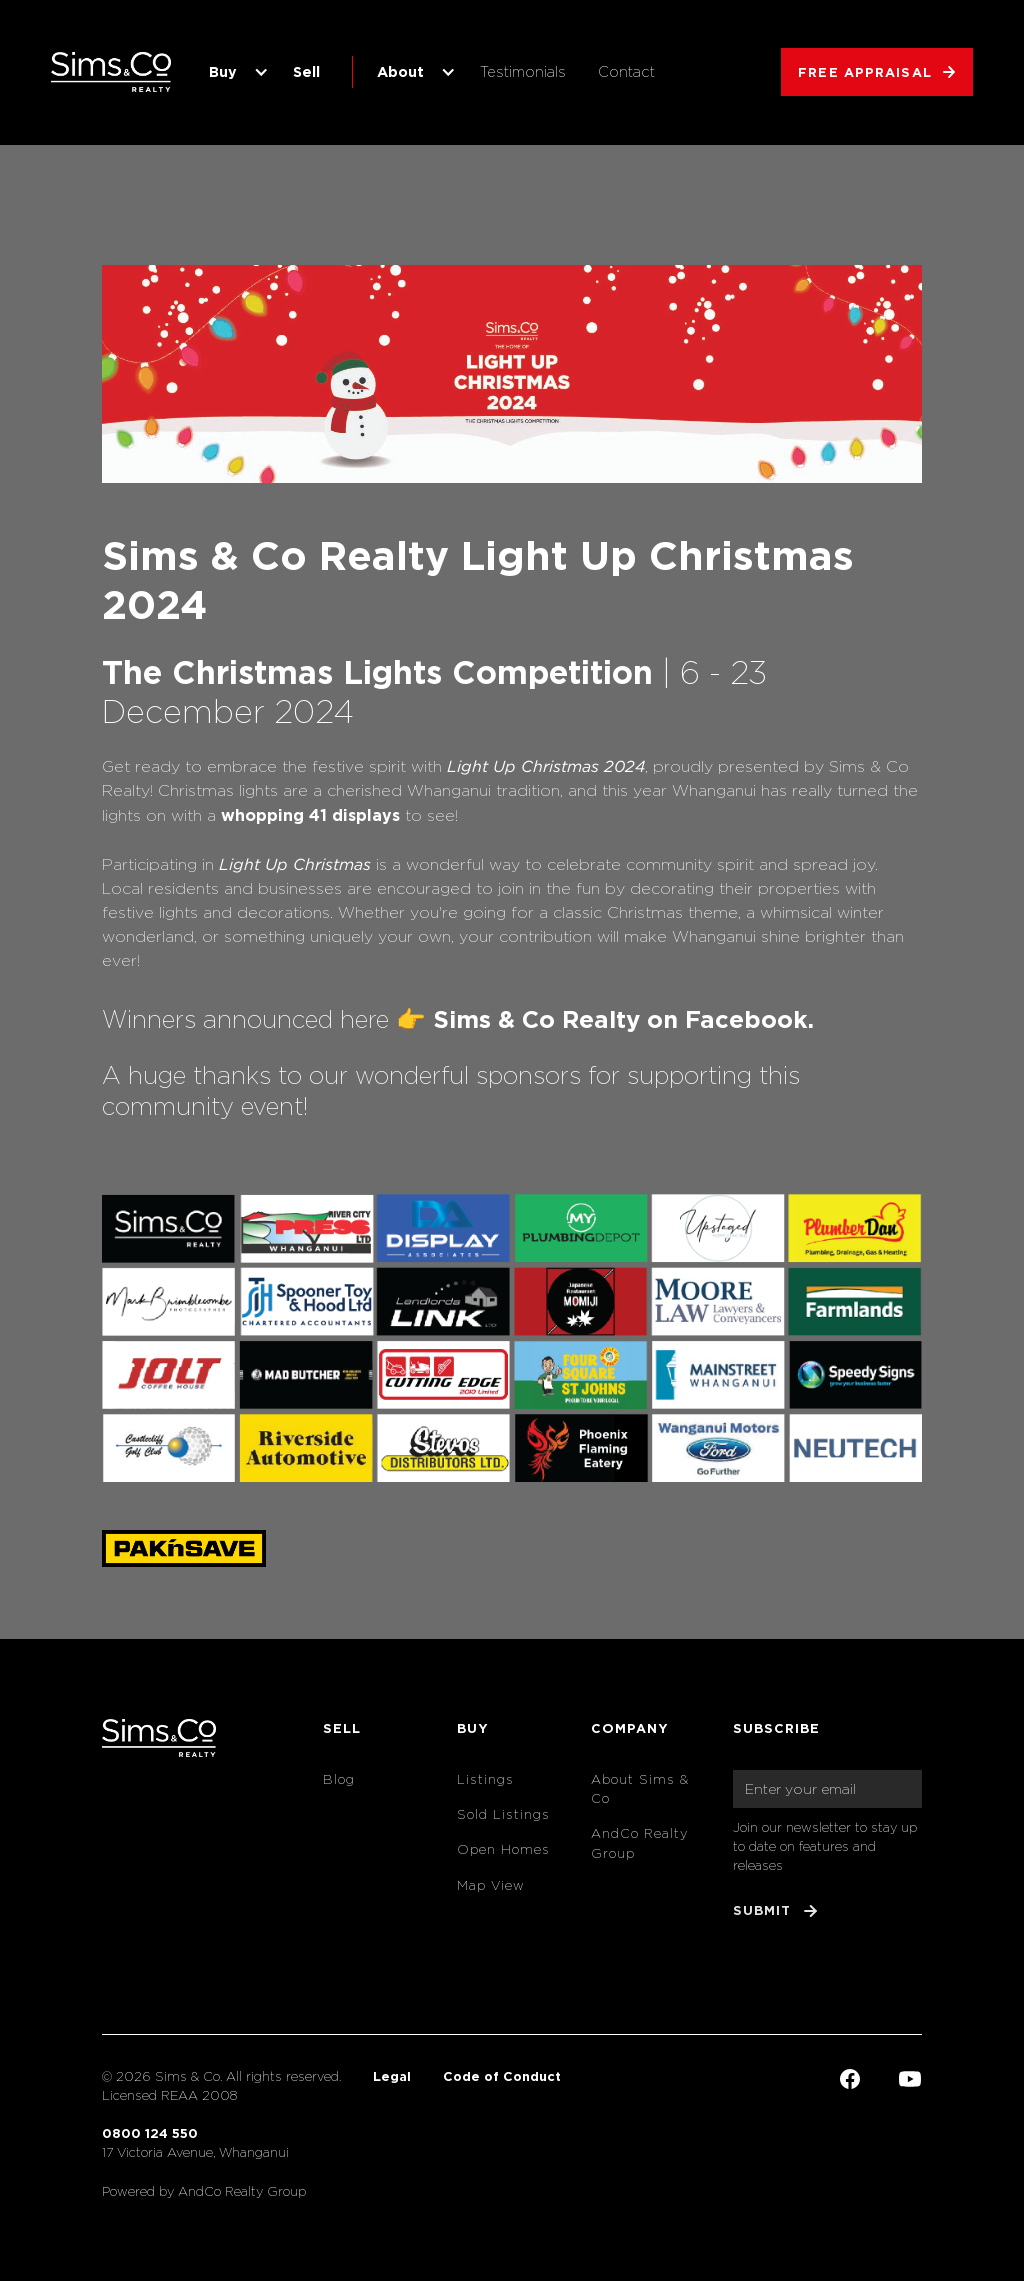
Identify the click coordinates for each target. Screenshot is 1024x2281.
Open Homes (503, 1849)
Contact (626, 71)
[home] (111, 72)
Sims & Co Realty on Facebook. (623, 1019)
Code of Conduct (502, 2076)
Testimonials (523, 71)
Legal (392, 2076)
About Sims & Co (640, 1789)
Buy (223, 71)
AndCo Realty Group (639, 1843)
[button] (235, 72)
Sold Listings (503, 1814)
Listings (485, 1779)
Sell (306, 71)
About (400, 71)
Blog (339, 1779)
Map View (491, 1885)
